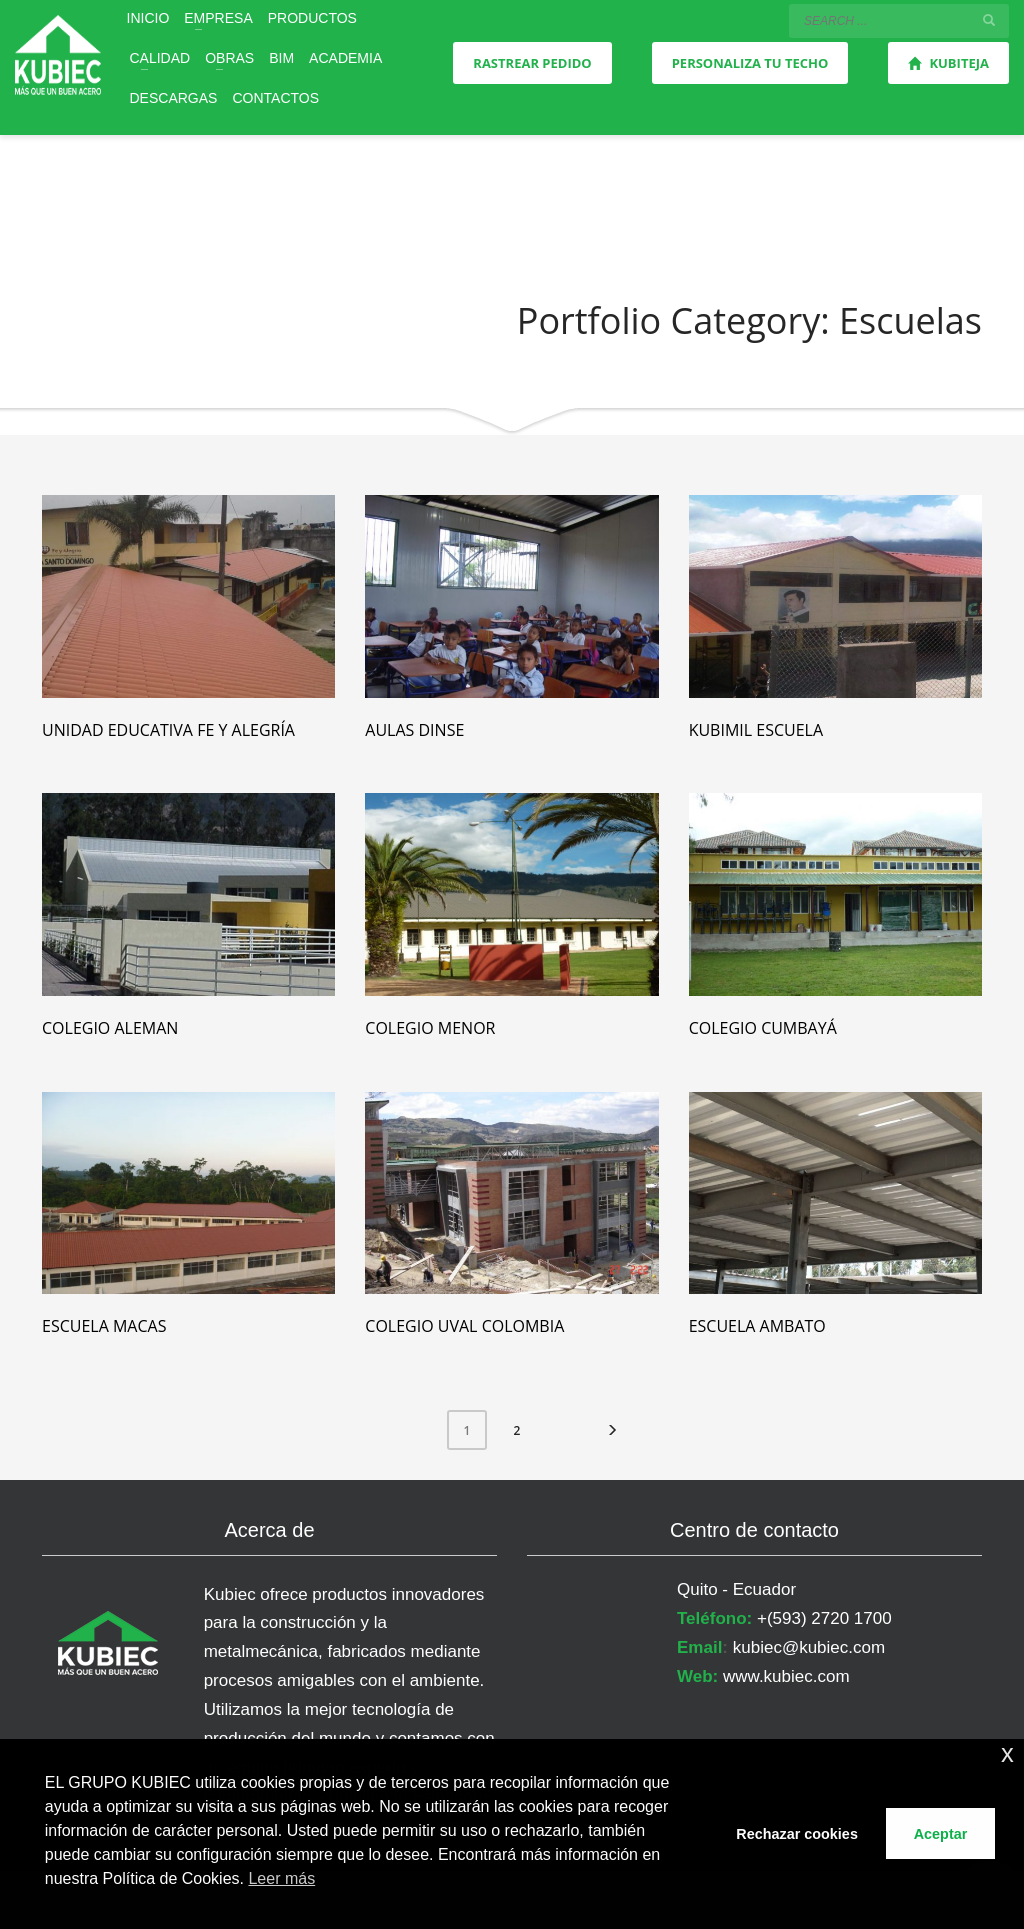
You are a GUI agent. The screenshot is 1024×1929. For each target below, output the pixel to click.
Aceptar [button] (941, 1834)
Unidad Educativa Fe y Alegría (168, 730)
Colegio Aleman (110, 1028)
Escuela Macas (104, 1326)
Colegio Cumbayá (763, 1028)
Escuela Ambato (757, 1326)
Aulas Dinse (414, 730)
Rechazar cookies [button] (797, 1834)
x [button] (1007, 1753)
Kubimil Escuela (756, 730)
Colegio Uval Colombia (464, 1326)
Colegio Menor (430, 1028)
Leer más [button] (281, 1878)
